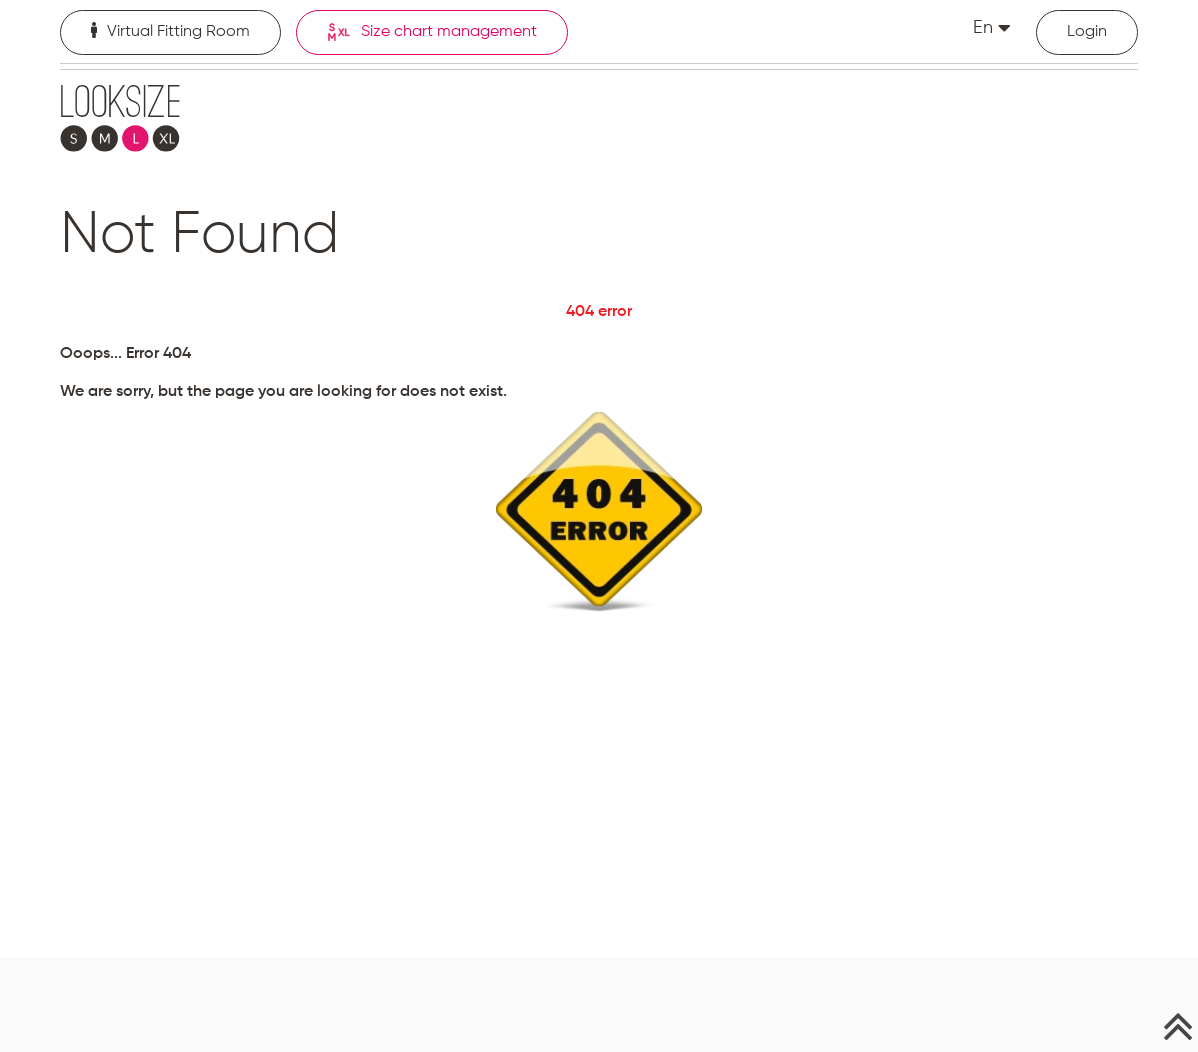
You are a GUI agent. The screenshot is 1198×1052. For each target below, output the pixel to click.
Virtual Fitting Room (170, 31)
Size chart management (432, 32)
